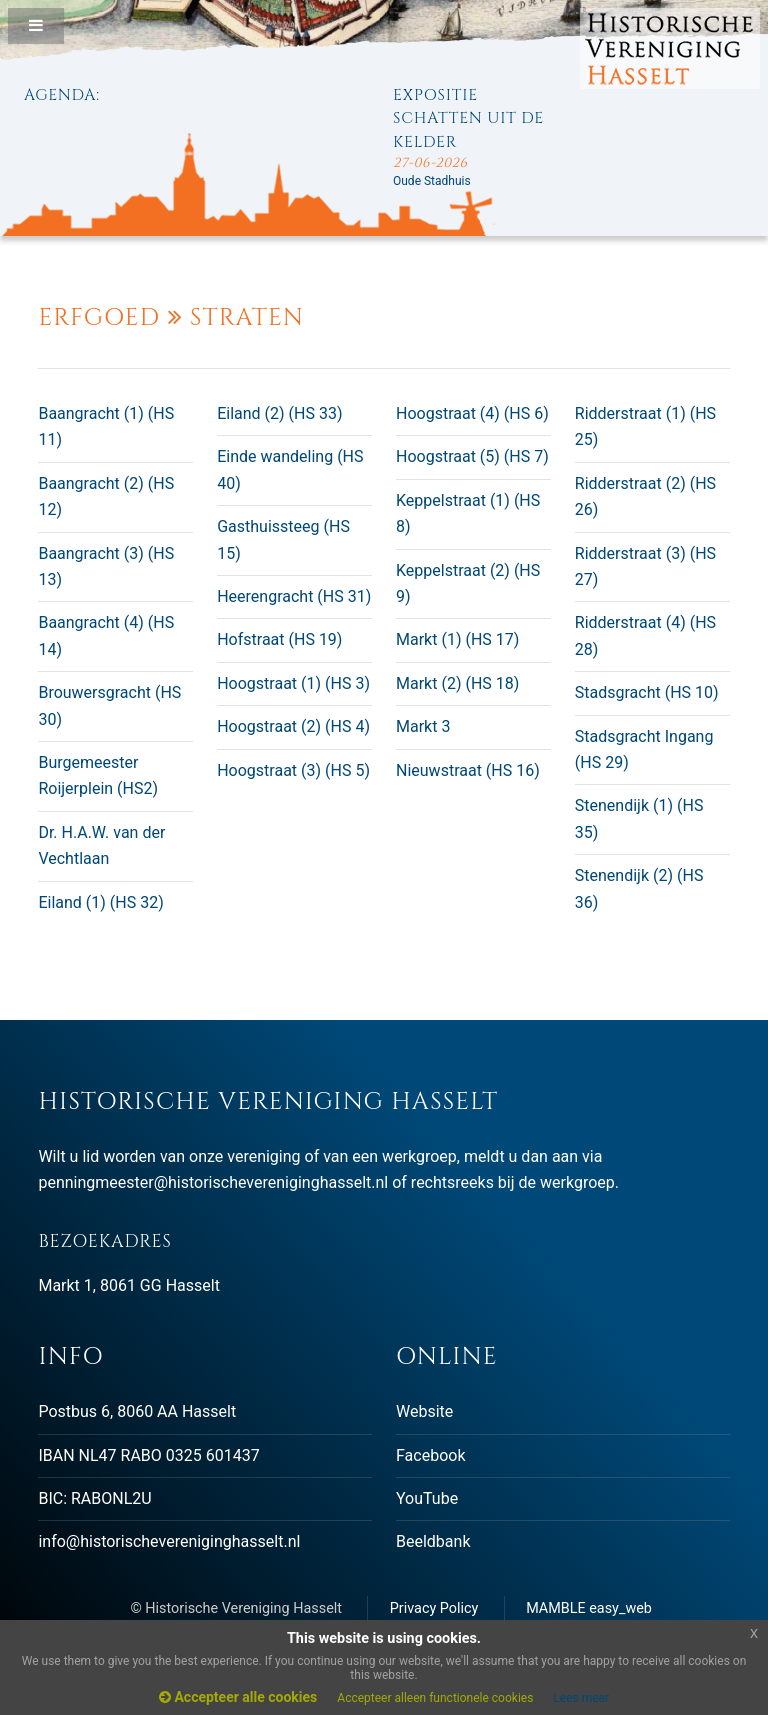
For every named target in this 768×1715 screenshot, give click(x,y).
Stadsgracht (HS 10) (647, 692)
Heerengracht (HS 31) (294, 596)
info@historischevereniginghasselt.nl (169, 1541)
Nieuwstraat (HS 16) (468, 770)
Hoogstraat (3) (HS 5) (293, 770)
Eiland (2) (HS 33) (279, 413)
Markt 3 (423, 726)
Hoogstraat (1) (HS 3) (293, 683)
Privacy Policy (434, 1608)
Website (424, 1411)
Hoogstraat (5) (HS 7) (472, 456)
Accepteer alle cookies (238, 1697)
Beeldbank (433, 1541)
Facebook (430, 1455)
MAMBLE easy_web (589, 1608)
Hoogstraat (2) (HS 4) (293, 726)
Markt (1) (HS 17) (457, 639)
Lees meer (581, 1698)
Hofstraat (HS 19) (279, 639)
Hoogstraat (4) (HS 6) (472, 413)
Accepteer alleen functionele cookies (435, 1698)
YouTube (427, 1498)
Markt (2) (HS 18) (457, 683)
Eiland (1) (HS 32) (100, 902)
